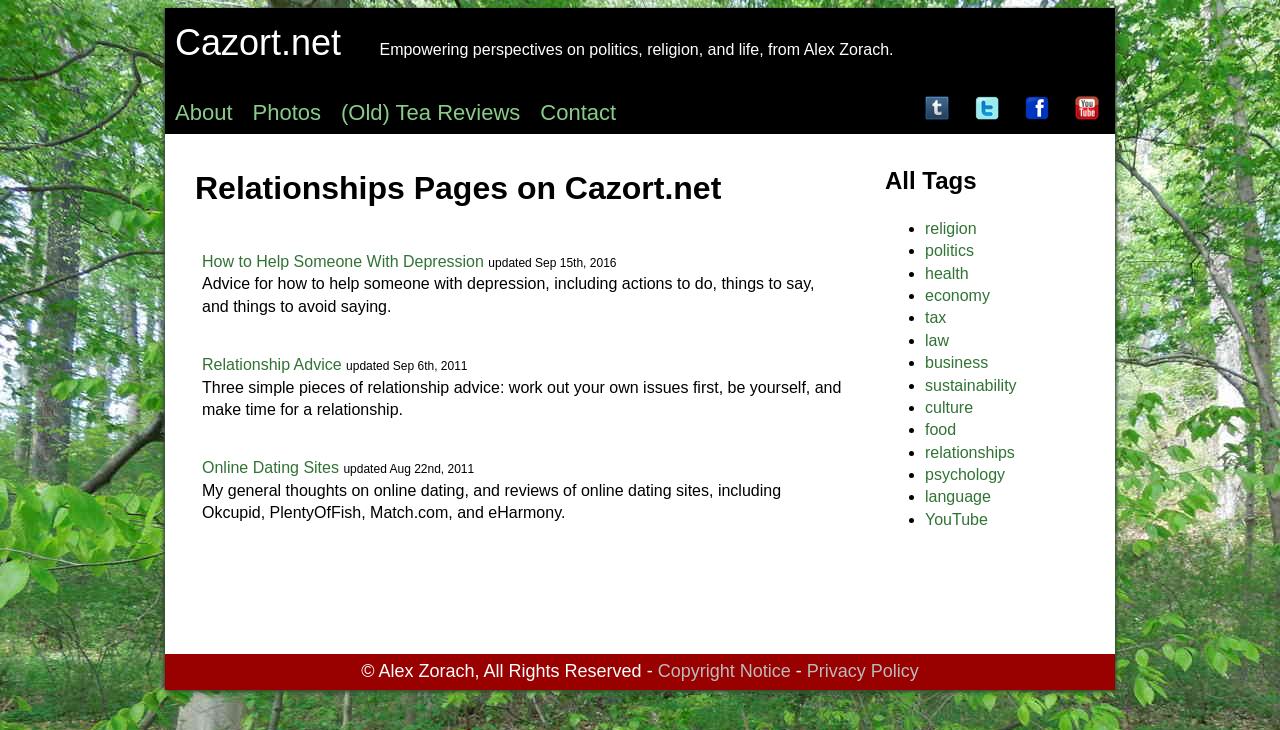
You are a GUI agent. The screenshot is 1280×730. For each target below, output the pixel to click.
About (204, 112)
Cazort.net (258, 42)
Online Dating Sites (270, 467)
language (958, 496)
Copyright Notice (724, 671)
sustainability (971, 385)
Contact (578, 112)
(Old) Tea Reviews (430, 112)
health (947, 273)
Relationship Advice (272, 364)
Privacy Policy (863, 671)
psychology (965, 474)
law (937, 340)
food (940, 429)
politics (949, 250)
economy (957, 295)
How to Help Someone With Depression (343, 261)
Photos (287, 112)
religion (951, 228)
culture (949, 407)
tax (935, 317)
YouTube (956, 519)
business (956, 362)
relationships (970, 452)
